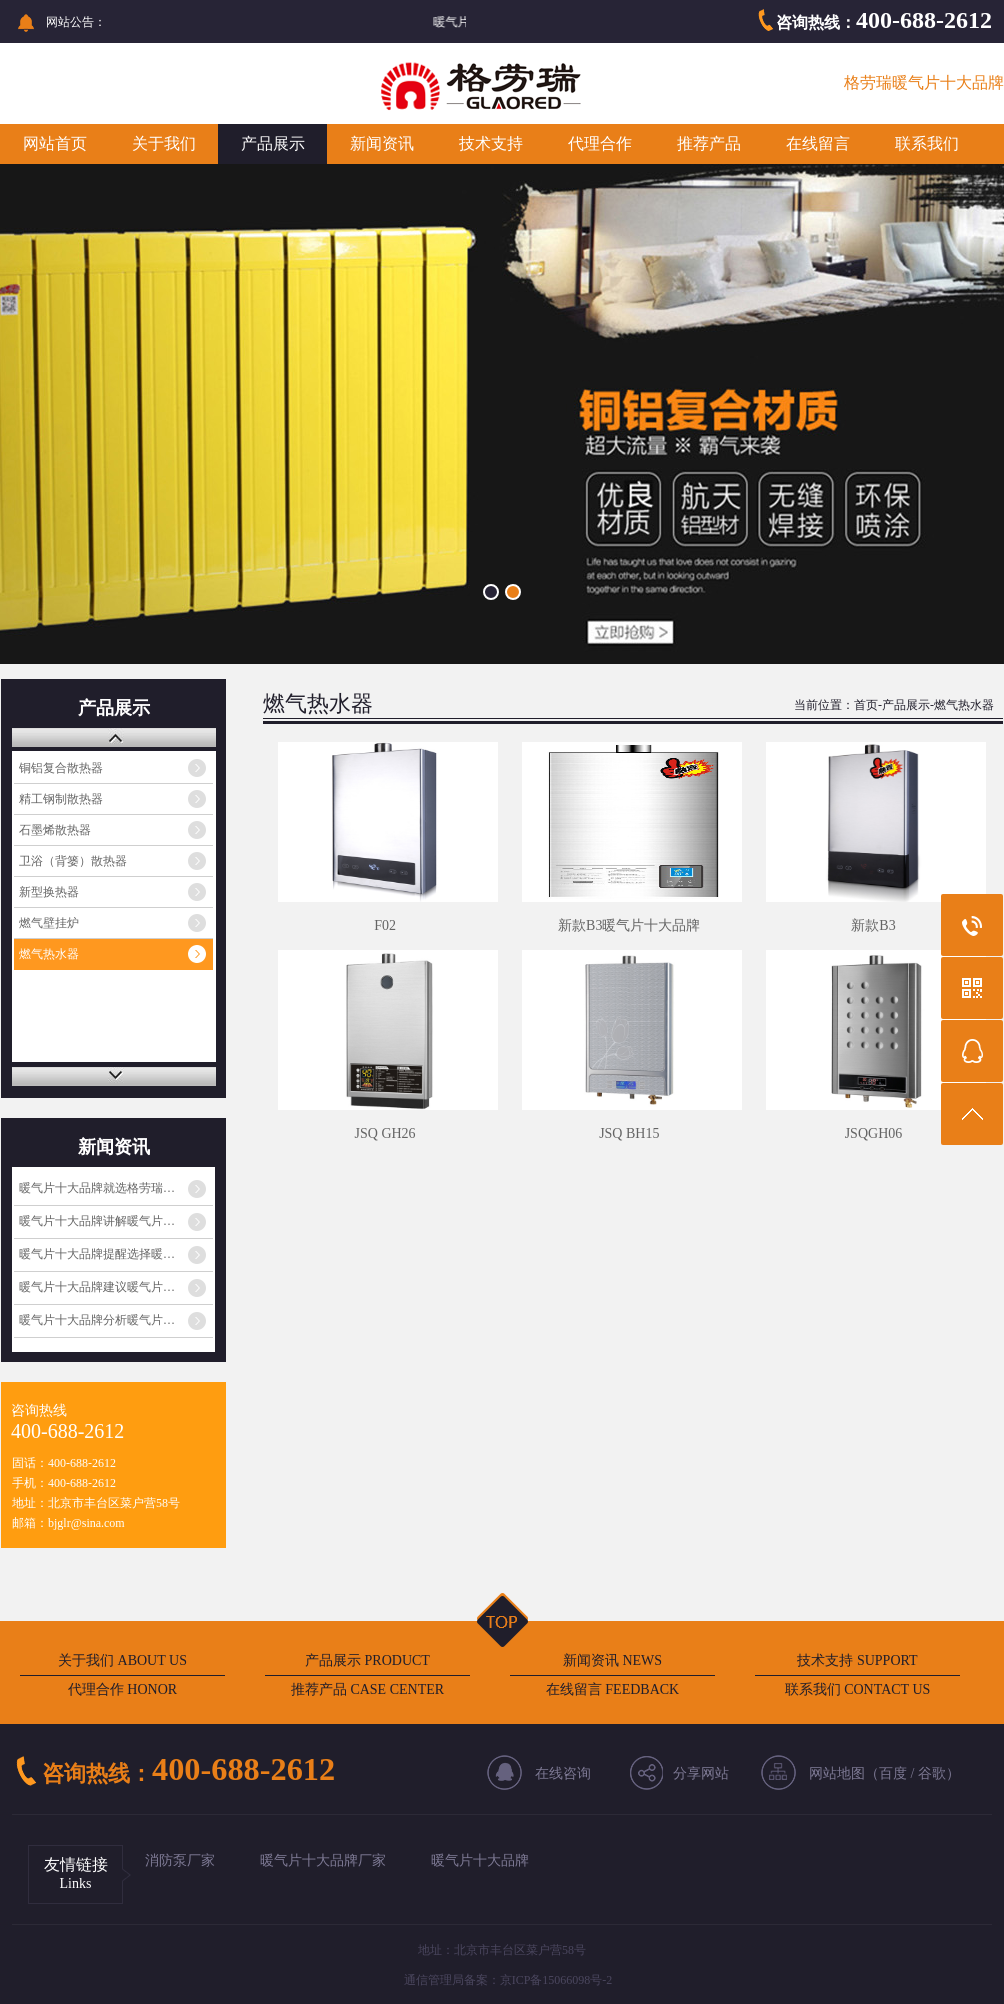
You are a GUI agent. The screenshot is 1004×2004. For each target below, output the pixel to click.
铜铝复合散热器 (61, 768)
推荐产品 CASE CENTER (367, 1689)
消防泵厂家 (180, 1860)
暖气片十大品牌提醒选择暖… (97, 1254)
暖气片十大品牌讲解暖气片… (97, 1221)
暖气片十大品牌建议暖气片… (97, 1287)
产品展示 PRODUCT (367, 1660)
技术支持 (491, 143)
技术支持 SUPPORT (857, 1660)
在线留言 (818, 143)
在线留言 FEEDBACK (612, 1689)
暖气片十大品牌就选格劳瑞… (97, 1188)
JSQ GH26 (385, 1133)
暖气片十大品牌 (480, 1860)
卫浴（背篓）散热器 (73, 861)
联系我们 (927, 143)
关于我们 (164, 143)
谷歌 (932, 1773)
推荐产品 (709, 143)
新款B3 (873, 925)
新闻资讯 (382, 143)
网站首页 (55, 143)
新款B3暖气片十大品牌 (629, 925)
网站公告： (76, 22)
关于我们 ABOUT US (122, 1660)
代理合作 (600, 143)
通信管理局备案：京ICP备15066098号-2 (508, 1980)
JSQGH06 (874, 1133)
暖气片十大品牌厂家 (323, 1860)
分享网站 (701, 1773)
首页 (866, 705)
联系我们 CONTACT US (858, 1689)
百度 (893, 1773)
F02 (385, 925)
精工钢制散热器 (61, 799)
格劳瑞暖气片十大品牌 (924, 82)
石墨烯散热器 (55, 830)
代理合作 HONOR (122, 1689)
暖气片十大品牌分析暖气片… (97, 1320)
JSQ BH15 (629, 1133)
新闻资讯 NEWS (612, 1660)
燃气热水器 (49, 954)
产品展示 (273, 143)
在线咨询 (563, 1773)
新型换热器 (49, 892)
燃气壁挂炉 (49, 923)
